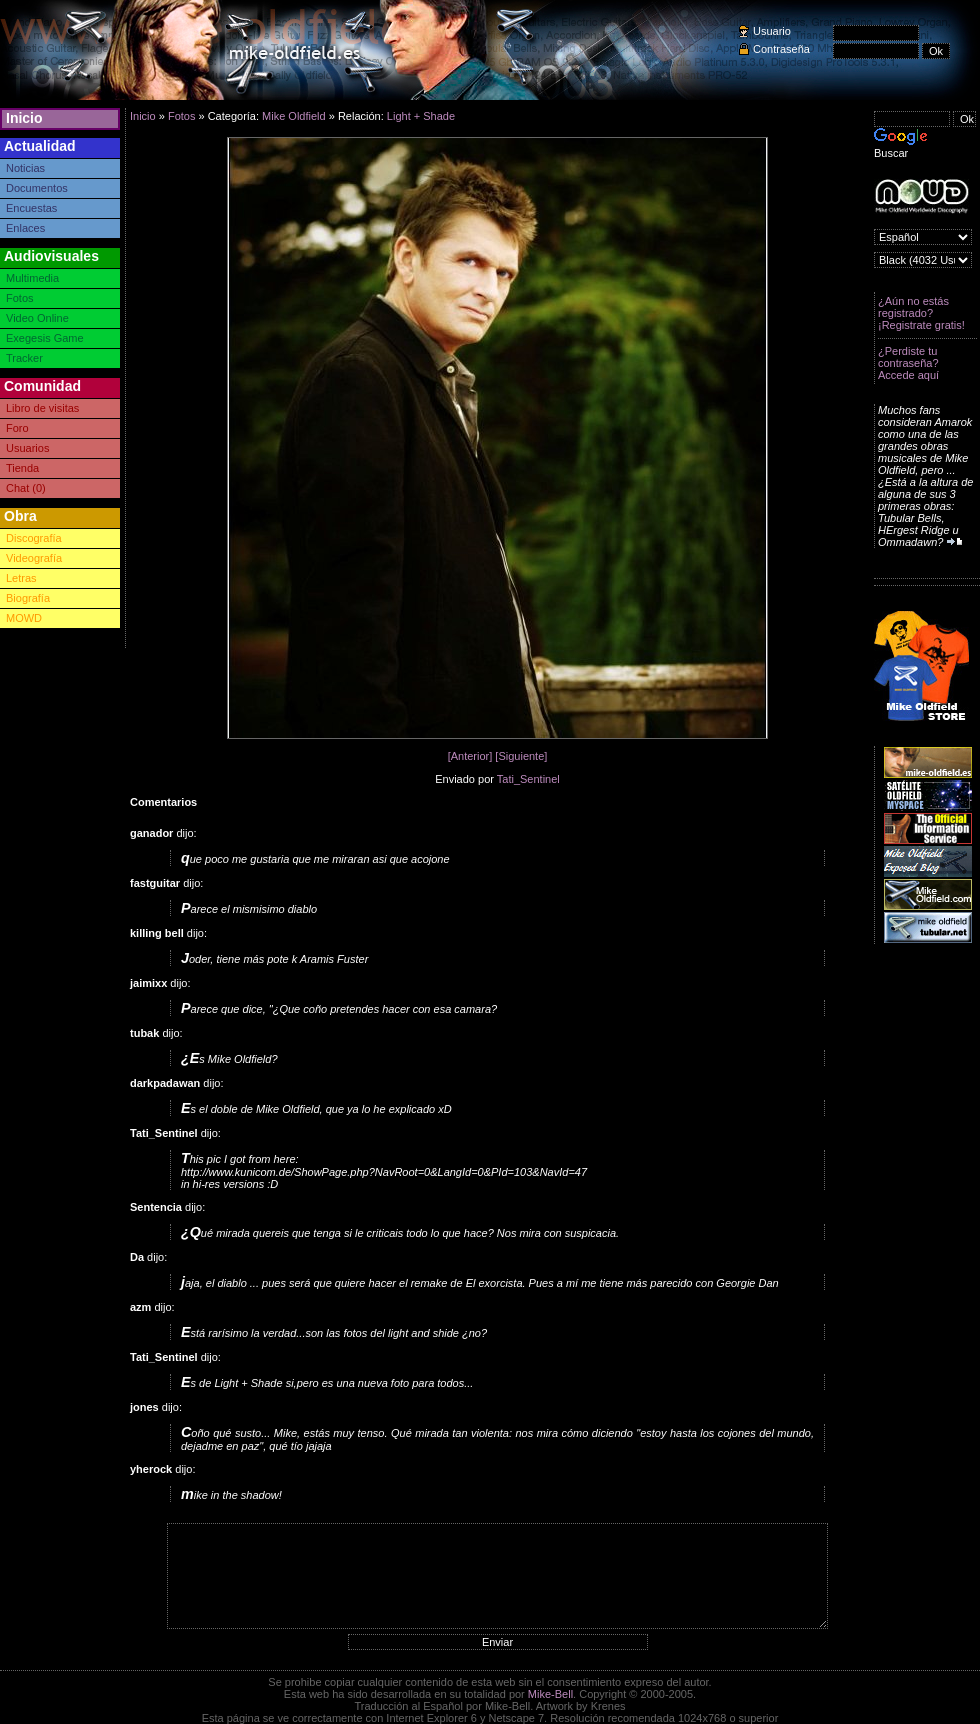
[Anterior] (470, 756)
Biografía (28, 598)
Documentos (37, 188)
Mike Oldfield (294, 116)
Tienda (22, 468)
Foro (17, 428)
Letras (21, 578)
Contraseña (781, 49)
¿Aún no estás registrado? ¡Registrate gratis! (921, 313)
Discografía (34, 538)
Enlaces (25, 228)
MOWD (24, 618)
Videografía (34, 558)
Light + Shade (421, 116)
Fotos (20, 298)
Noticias (25, 168)
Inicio (24, 118)
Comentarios (163, 802)
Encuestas (31, 208)
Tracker (24, 358)
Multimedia (32, 278)
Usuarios (27, 448)
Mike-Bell (550, 1694)
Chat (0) (26, 488)
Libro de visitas (42, 408)
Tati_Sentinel (528, 779)
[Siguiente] (521, 756)
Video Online (37, 318)
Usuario (772, 31)
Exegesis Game (45, 338)
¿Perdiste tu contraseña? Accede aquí (908, 363)
